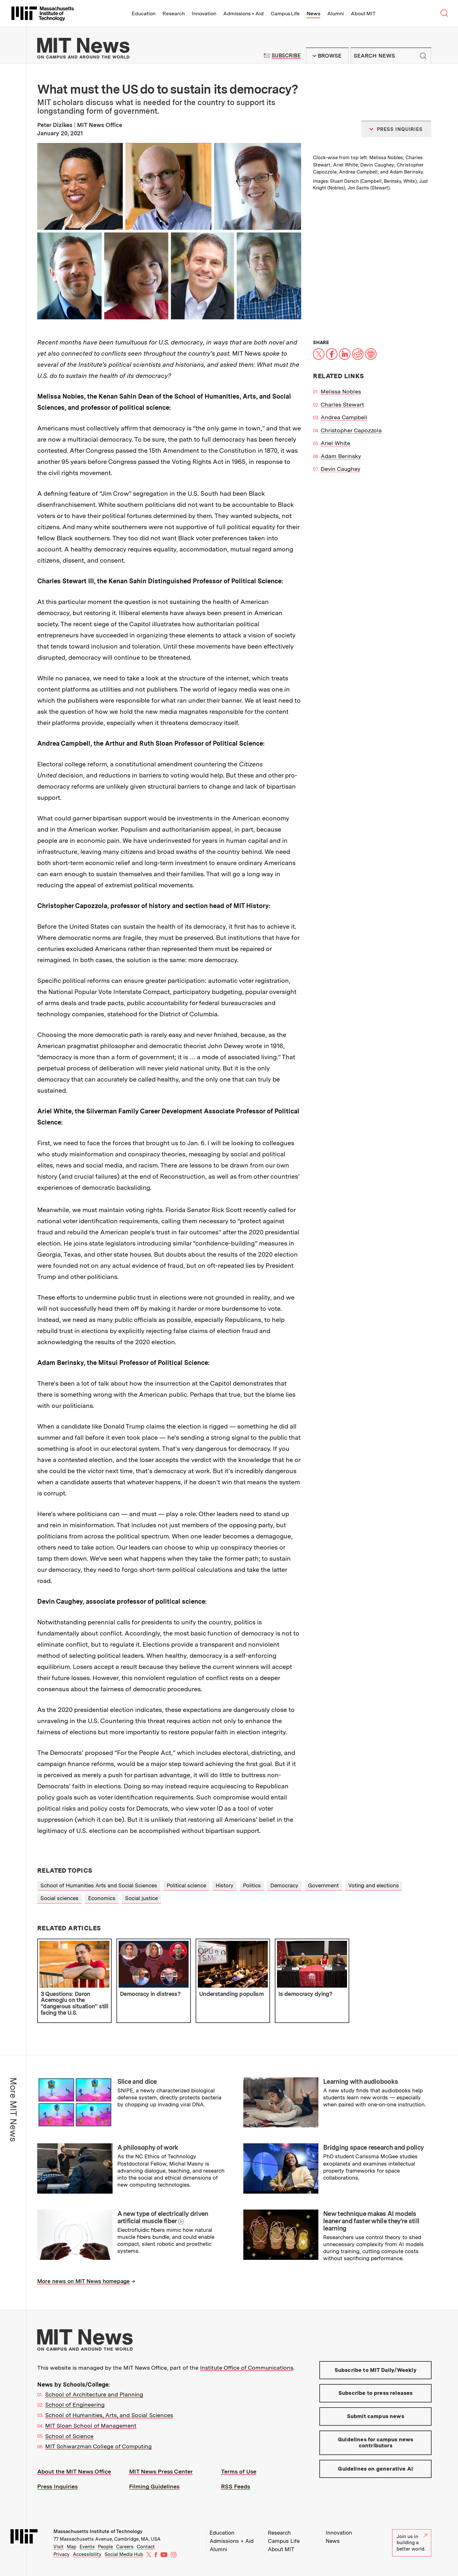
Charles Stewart (342, 404)
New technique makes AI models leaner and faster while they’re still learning (371, 2221)
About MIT (363, 14)
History (224, 1885)
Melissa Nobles (341, 391)
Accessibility (87, 2554)
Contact (146, 2547)
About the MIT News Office (74, 2471)
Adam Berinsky (341, 456)
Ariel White (335, 443)
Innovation (204, 14)
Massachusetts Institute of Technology (97, 2531)
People (105, 2547)
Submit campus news (375, 2416)
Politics (252, 1885)
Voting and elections (373, 1885)
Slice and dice (137, 2081)
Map (71, 2547)
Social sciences (59, 1898)
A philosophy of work (147, 2147)
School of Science (69, 2436)
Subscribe (286, 56)
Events (87, 2547)
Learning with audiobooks (360, 2081)
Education (144, 14)
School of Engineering (75, 2404)
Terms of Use (238, 2471)
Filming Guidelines (154, 2486)
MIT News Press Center (161, 2471)
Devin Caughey (340, 468)
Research (174, 14)
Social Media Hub (124, 2554)
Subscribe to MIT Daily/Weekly (376, 2370)
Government (323, 1885)
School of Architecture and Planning (94, 2394)
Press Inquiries (57, 2486)
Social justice (141, 1898)
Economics (101, 1898)
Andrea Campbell (344, 417)
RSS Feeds (235, 2486)
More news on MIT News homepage (83, 2281)
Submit (423, 55)
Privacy (61, 2554)
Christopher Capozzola (351, 430)
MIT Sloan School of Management (90, 2425)
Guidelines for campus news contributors (375, 2442)
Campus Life (285, 14)
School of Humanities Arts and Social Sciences (98, 1885)
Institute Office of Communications (246, 2367)
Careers (125, 2547)
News (313, 14)
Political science (186, 1885)
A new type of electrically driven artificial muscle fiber (162, 2217)
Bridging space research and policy (373, 2147)
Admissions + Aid (243, 14)
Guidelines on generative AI (375, 2469)
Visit (58, 2547)
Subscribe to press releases (375, 2393)
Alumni (335, 14)
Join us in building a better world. (412, 2543)
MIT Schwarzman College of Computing (98, 2446)
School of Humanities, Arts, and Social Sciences (109, 2415)
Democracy (284, 1885)
